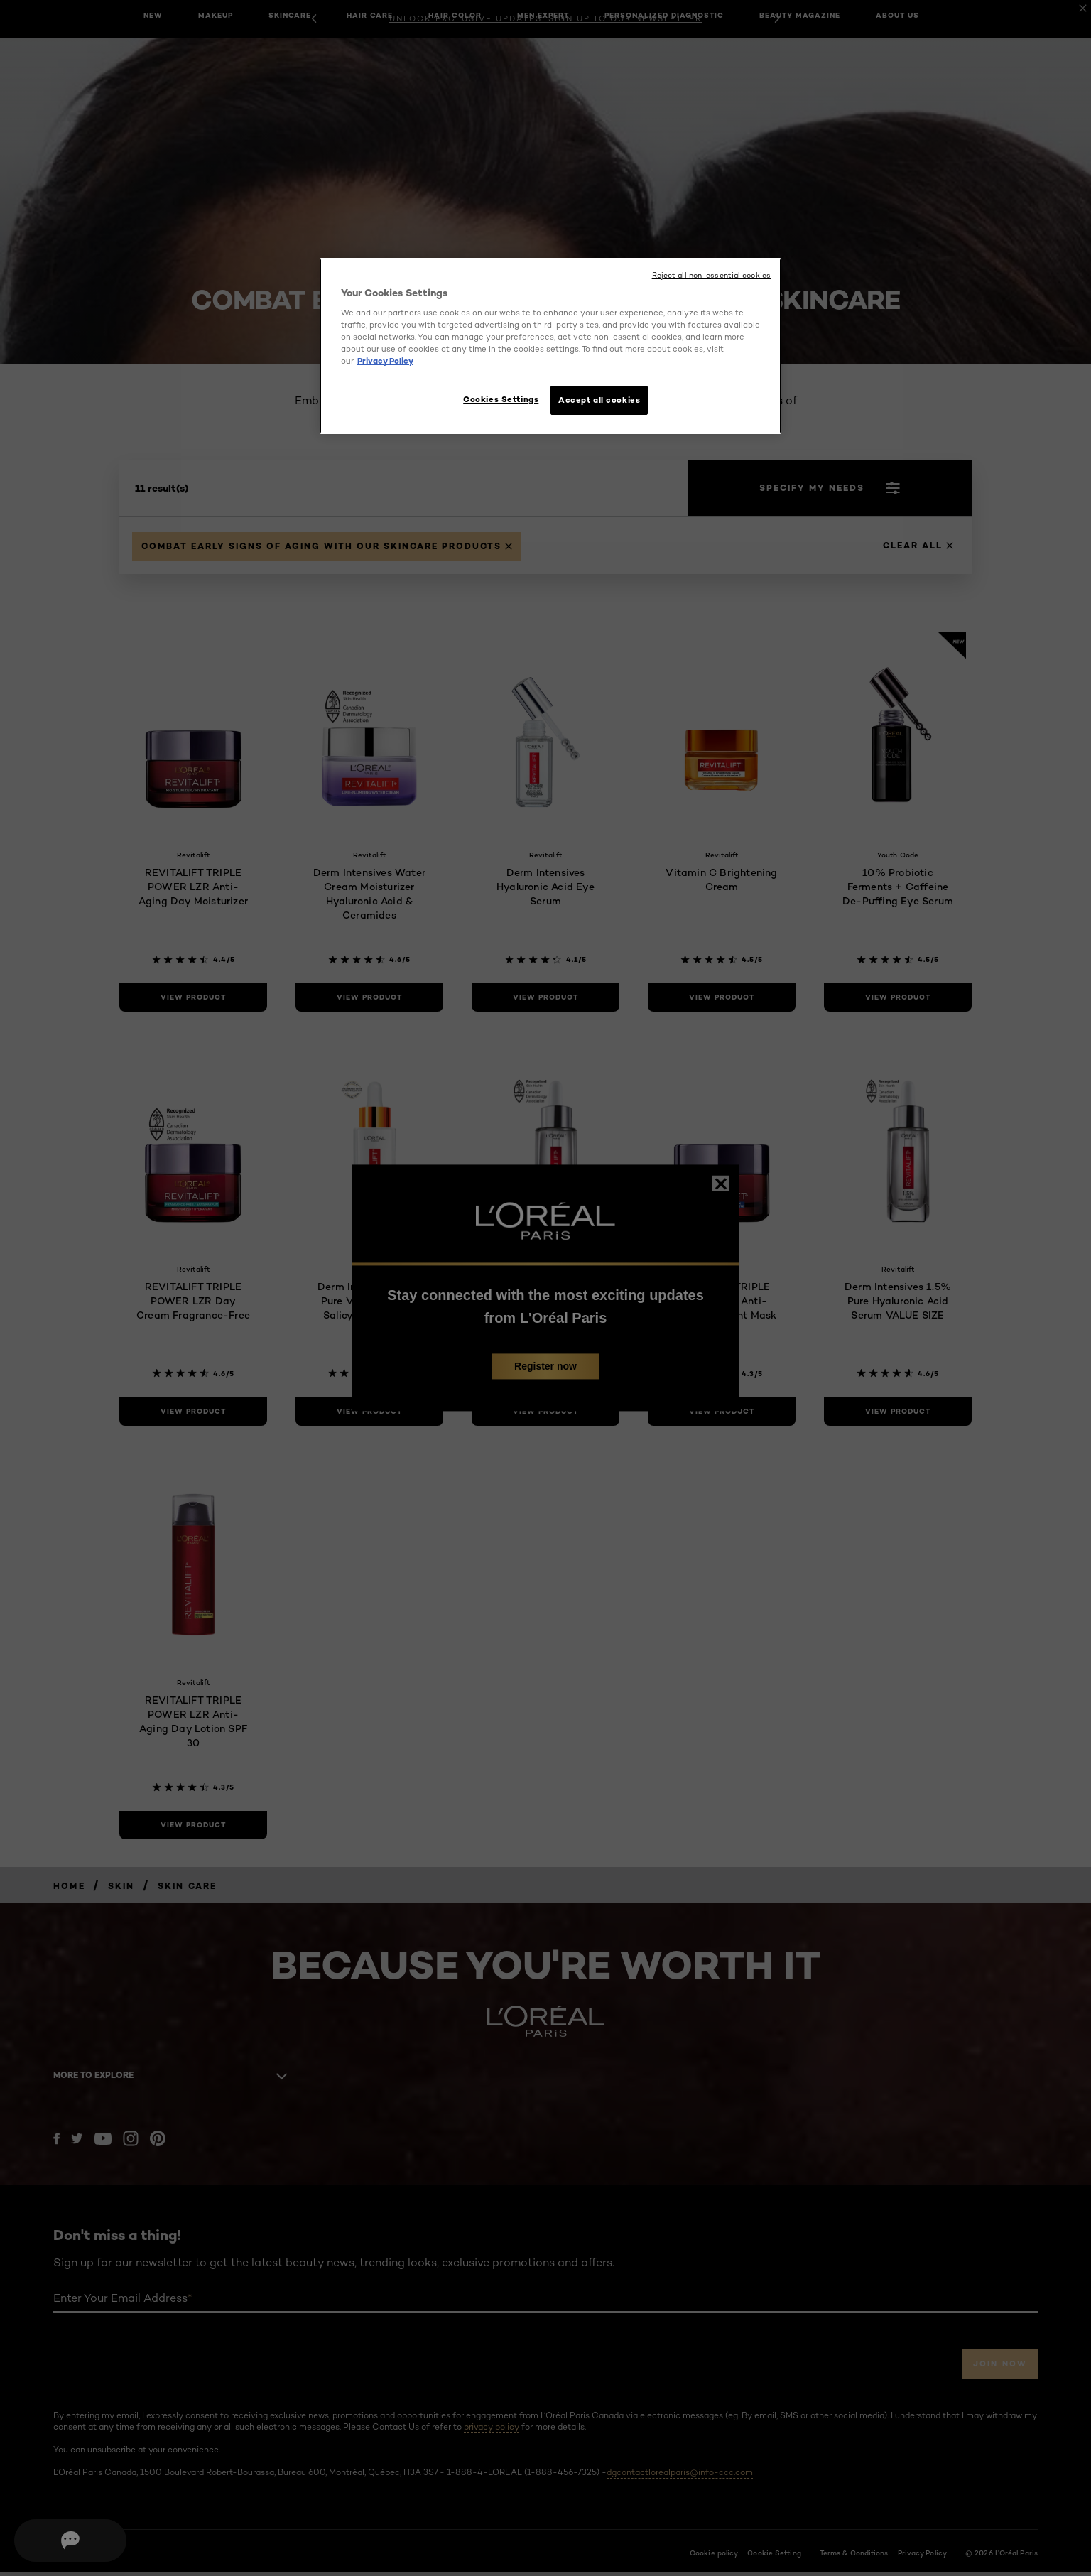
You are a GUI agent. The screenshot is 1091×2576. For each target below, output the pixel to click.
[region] (550, 348)
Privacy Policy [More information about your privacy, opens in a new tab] (385, 361)
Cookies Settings (494, 399)
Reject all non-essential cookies (711, 275)
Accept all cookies (599, 400)
